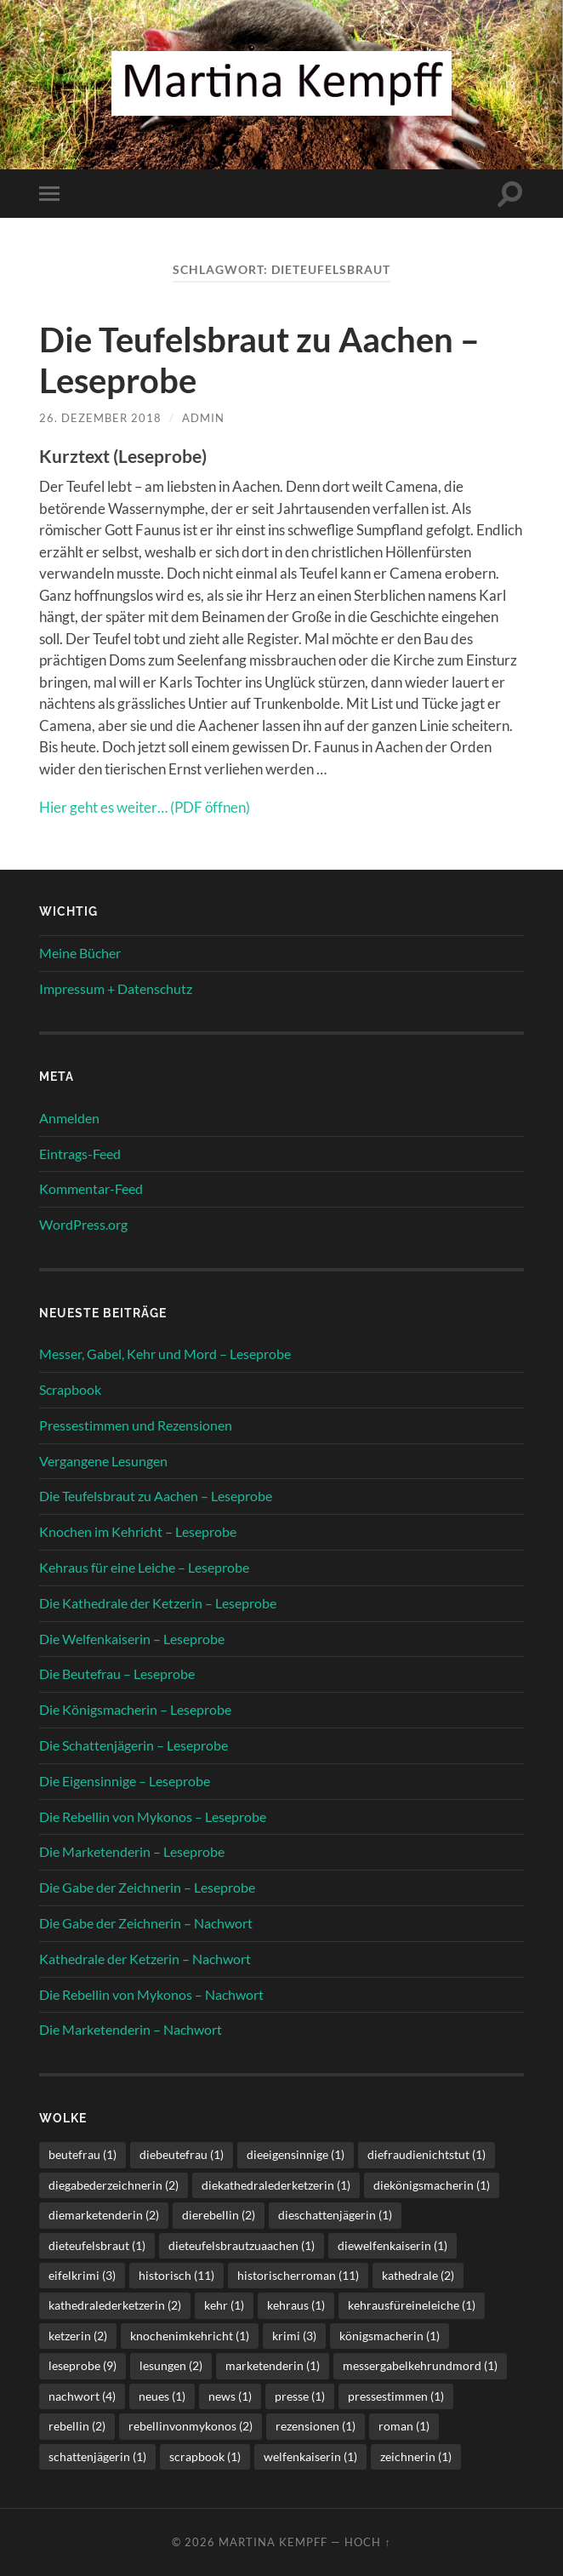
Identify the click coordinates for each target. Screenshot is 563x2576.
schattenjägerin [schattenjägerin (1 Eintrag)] (97, 2456)
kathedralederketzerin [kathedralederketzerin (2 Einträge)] (114, 2305)
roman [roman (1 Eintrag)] (403, 2426)
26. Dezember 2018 (100, 418)
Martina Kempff (273, 2542)
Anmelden (69, 1118)
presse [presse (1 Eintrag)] (300, 2396)
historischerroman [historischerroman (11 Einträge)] (298, 2275)
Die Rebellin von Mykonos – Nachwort (151, 1994)
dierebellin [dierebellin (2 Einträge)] (218, 2215)
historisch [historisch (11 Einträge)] (176, 2275)
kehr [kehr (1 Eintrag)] (224, 2305)
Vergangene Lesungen (103, 1461)
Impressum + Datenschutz (115, 988)
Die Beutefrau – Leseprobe (117, 1673)
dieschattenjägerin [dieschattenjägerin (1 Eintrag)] (335, 2215)
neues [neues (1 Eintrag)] (162, 2396)
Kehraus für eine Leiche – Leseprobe (144, 1567)
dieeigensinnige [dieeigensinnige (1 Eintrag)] (295, 2154)
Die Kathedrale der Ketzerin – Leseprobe (157, 1603)
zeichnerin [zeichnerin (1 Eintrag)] (416, 2456)
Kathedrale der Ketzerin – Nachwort (145, 1959)
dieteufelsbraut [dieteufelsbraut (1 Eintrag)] (96, 2245)
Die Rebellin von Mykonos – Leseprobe (152, 1816)
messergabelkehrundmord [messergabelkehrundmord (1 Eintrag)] (420, 2365)
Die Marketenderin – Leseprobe (132, 1851)
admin (203, 418)
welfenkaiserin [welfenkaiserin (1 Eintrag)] (310, 2456)
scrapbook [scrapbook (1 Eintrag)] (205, 2456)
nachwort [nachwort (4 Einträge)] (82, 2396)
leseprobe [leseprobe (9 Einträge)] (82, 2365)
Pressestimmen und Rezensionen (135, 1425)
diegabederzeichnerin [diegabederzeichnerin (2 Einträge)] (113, 2185)
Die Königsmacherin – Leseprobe (135, 1709)
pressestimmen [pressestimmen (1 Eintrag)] (396, 2396)
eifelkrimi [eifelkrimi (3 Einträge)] (82, 2275)
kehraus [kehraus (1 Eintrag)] (296, 2305)
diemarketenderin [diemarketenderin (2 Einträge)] (103, 2215)
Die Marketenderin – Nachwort (130, 2029)
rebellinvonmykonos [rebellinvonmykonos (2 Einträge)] (190, 2426)
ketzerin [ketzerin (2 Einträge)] (77, 2335)
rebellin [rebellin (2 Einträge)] (76, 2426)
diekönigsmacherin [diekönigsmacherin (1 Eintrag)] (431, 2185)
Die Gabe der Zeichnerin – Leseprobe (147, 1887)
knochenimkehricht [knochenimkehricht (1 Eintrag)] (189, 2335)
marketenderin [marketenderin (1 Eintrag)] (272, 2365)
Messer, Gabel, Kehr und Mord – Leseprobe (165, 1353)
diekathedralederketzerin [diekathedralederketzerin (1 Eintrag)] (276, 2185)
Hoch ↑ (367, 2542)
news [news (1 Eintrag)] (230, 2396)
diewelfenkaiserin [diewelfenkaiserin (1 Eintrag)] (392, 2245)
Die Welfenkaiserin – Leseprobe (132, 1639)
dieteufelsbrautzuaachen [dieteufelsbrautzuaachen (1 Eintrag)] (241, 2245)
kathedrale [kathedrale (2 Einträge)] (418, 2275)
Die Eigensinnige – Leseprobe (124, 1781)
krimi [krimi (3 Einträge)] (294, 2335)
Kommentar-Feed (91, 1188)
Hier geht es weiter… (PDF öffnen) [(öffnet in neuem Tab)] (144, 807)
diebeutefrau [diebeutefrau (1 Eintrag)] (181, 2154)
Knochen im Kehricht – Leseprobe (137, 1531)
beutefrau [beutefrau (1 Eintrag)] (82, 2154)
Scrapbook (70, 1389)
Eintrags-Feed (80, 1153)
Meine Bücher (80, 953)
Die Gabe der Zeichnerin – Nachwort (146, 1923)
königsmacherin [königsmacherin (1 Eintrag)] (389, 2335)
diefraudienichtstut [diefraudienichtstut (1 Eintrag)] (426, 2154)
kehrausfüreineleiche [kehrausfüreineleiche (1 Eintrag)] (411, 2305)
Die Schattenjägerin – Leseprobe (133, 1745)
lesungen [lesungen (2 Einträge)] (170, 2365)
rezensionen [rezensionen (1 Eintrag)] (315, 2426)
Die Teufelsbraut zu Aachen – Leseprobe (155, 1496)
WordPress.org (83, 1224)
